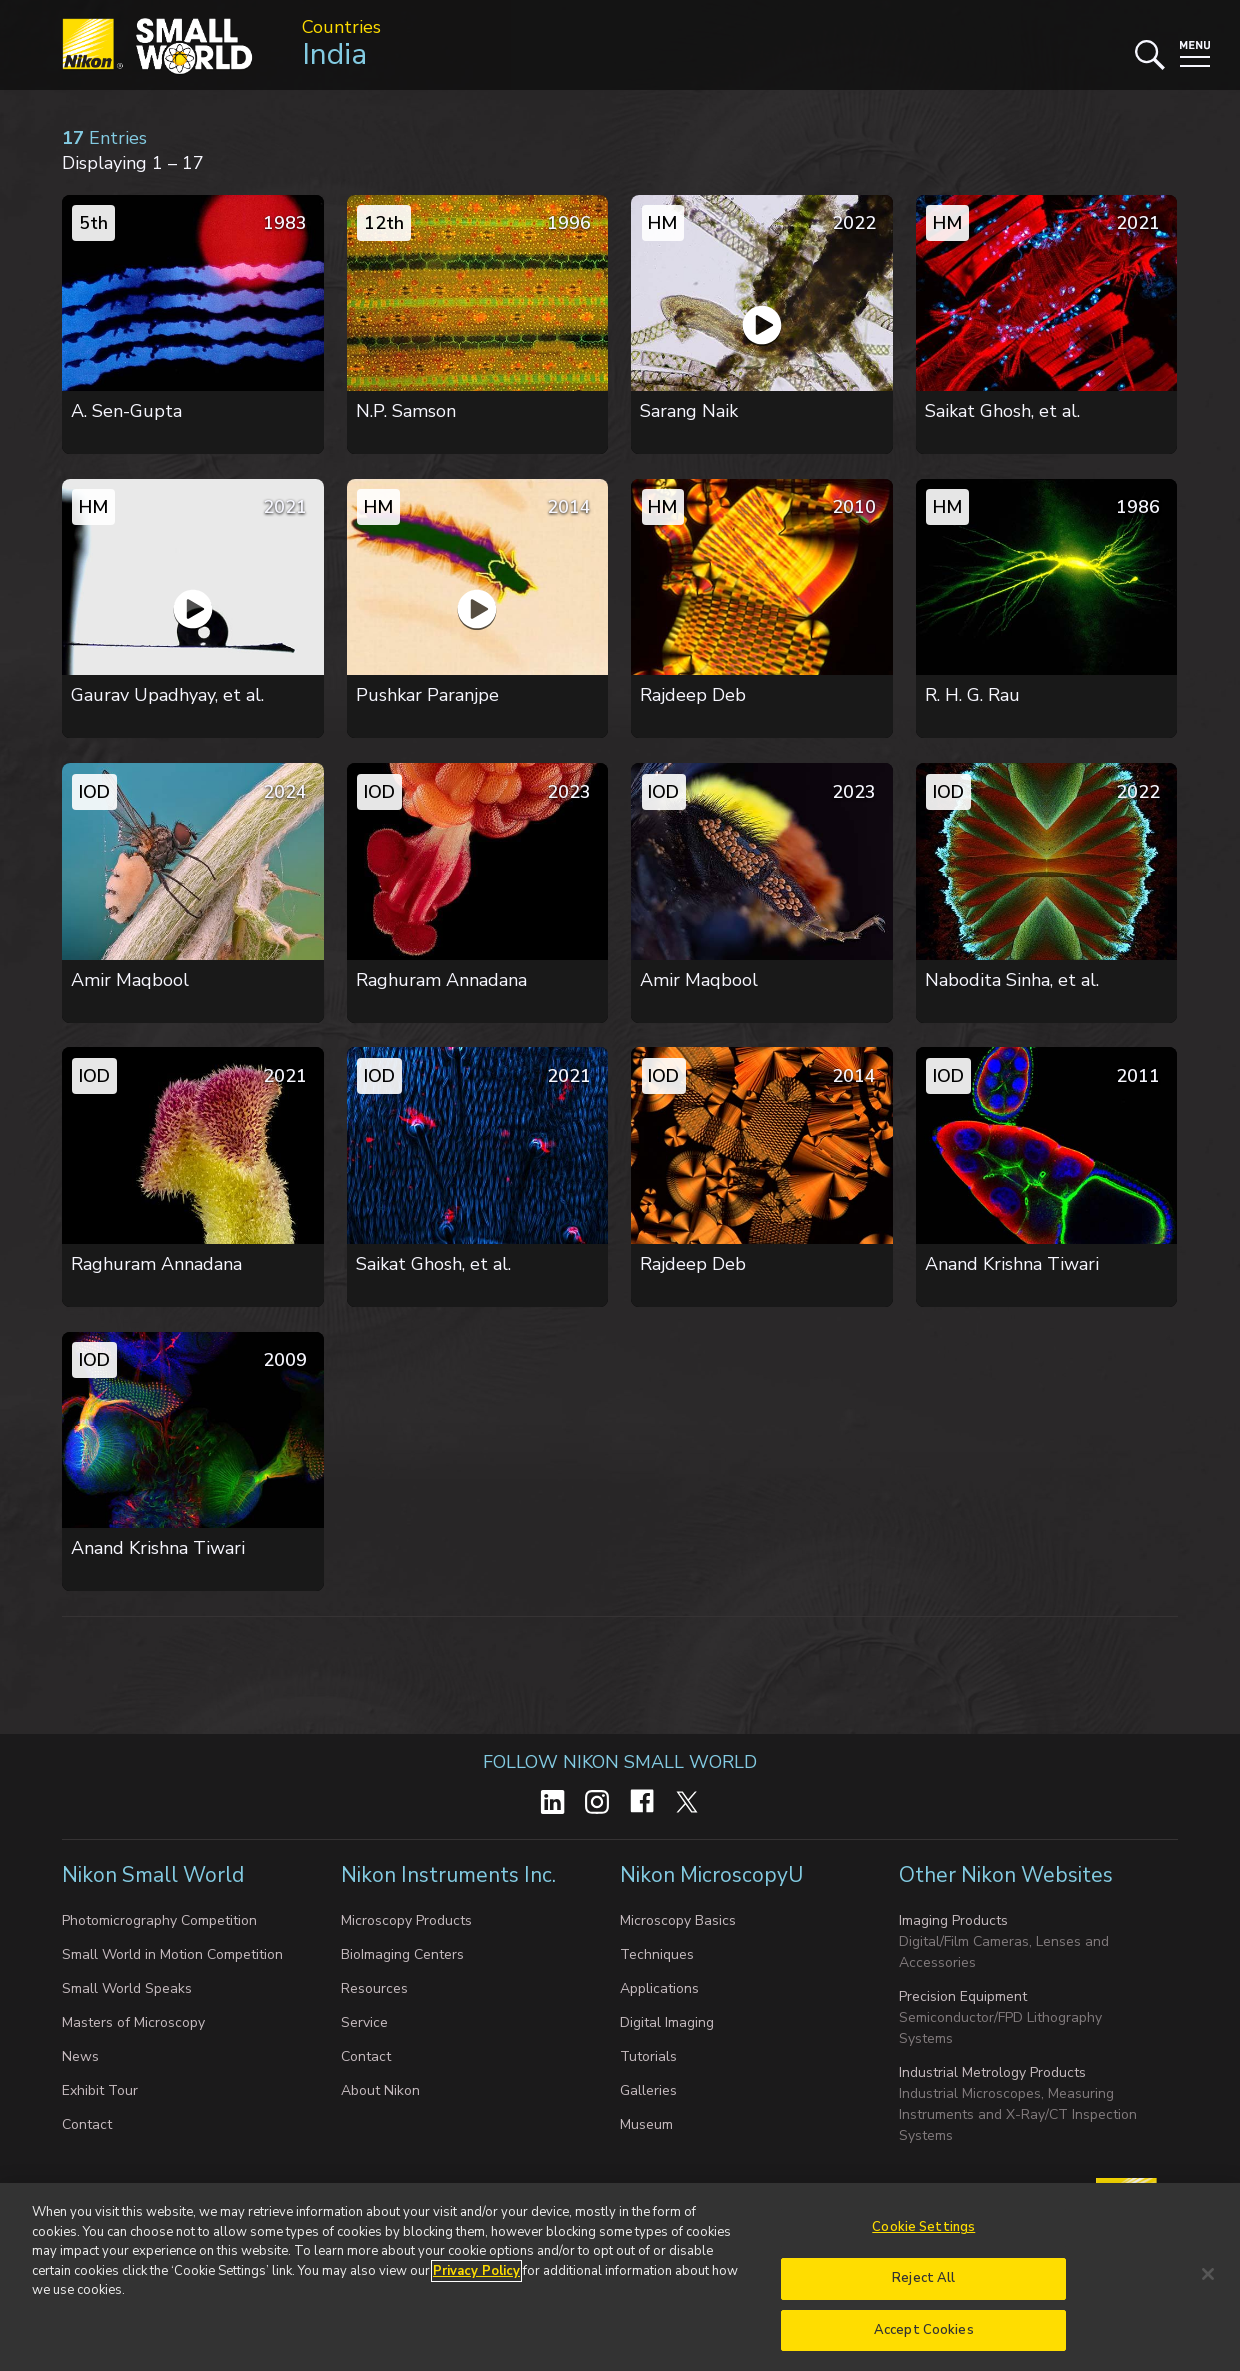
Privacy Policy (476, 2282)
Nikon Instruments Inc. (451, 1875)
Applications (659, 1988)
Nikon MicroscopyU (711, 1875)
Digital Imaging (667, 2022)
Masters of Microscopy (133, 2022)
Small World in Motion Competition (172, 1954)
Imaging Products (953, 1920)
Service (364, 2022)
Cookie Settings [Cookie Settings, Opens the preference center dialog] (923, 2239)
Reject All (923, 2289)
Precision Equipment (963, 1996)
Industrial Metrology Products (992, 2072)
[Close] (1208, 2286)
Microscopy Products (406, 1920)
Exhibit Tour (100, 2090)
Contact (87, 2124)
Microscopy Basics (678, 1920)
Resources (374, 1988)
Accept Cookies (924, 2341)
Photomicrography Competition (159, 1920)
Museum (646, 2124)
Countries (341, 27)
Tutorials (648, 2056)
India (334, 54)
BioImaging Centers (402, 1954)
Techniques (657, 1954)
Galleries (648, 2090)
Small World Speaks (127, 1988)
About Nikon (380, 2090)
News (80, 2056)
